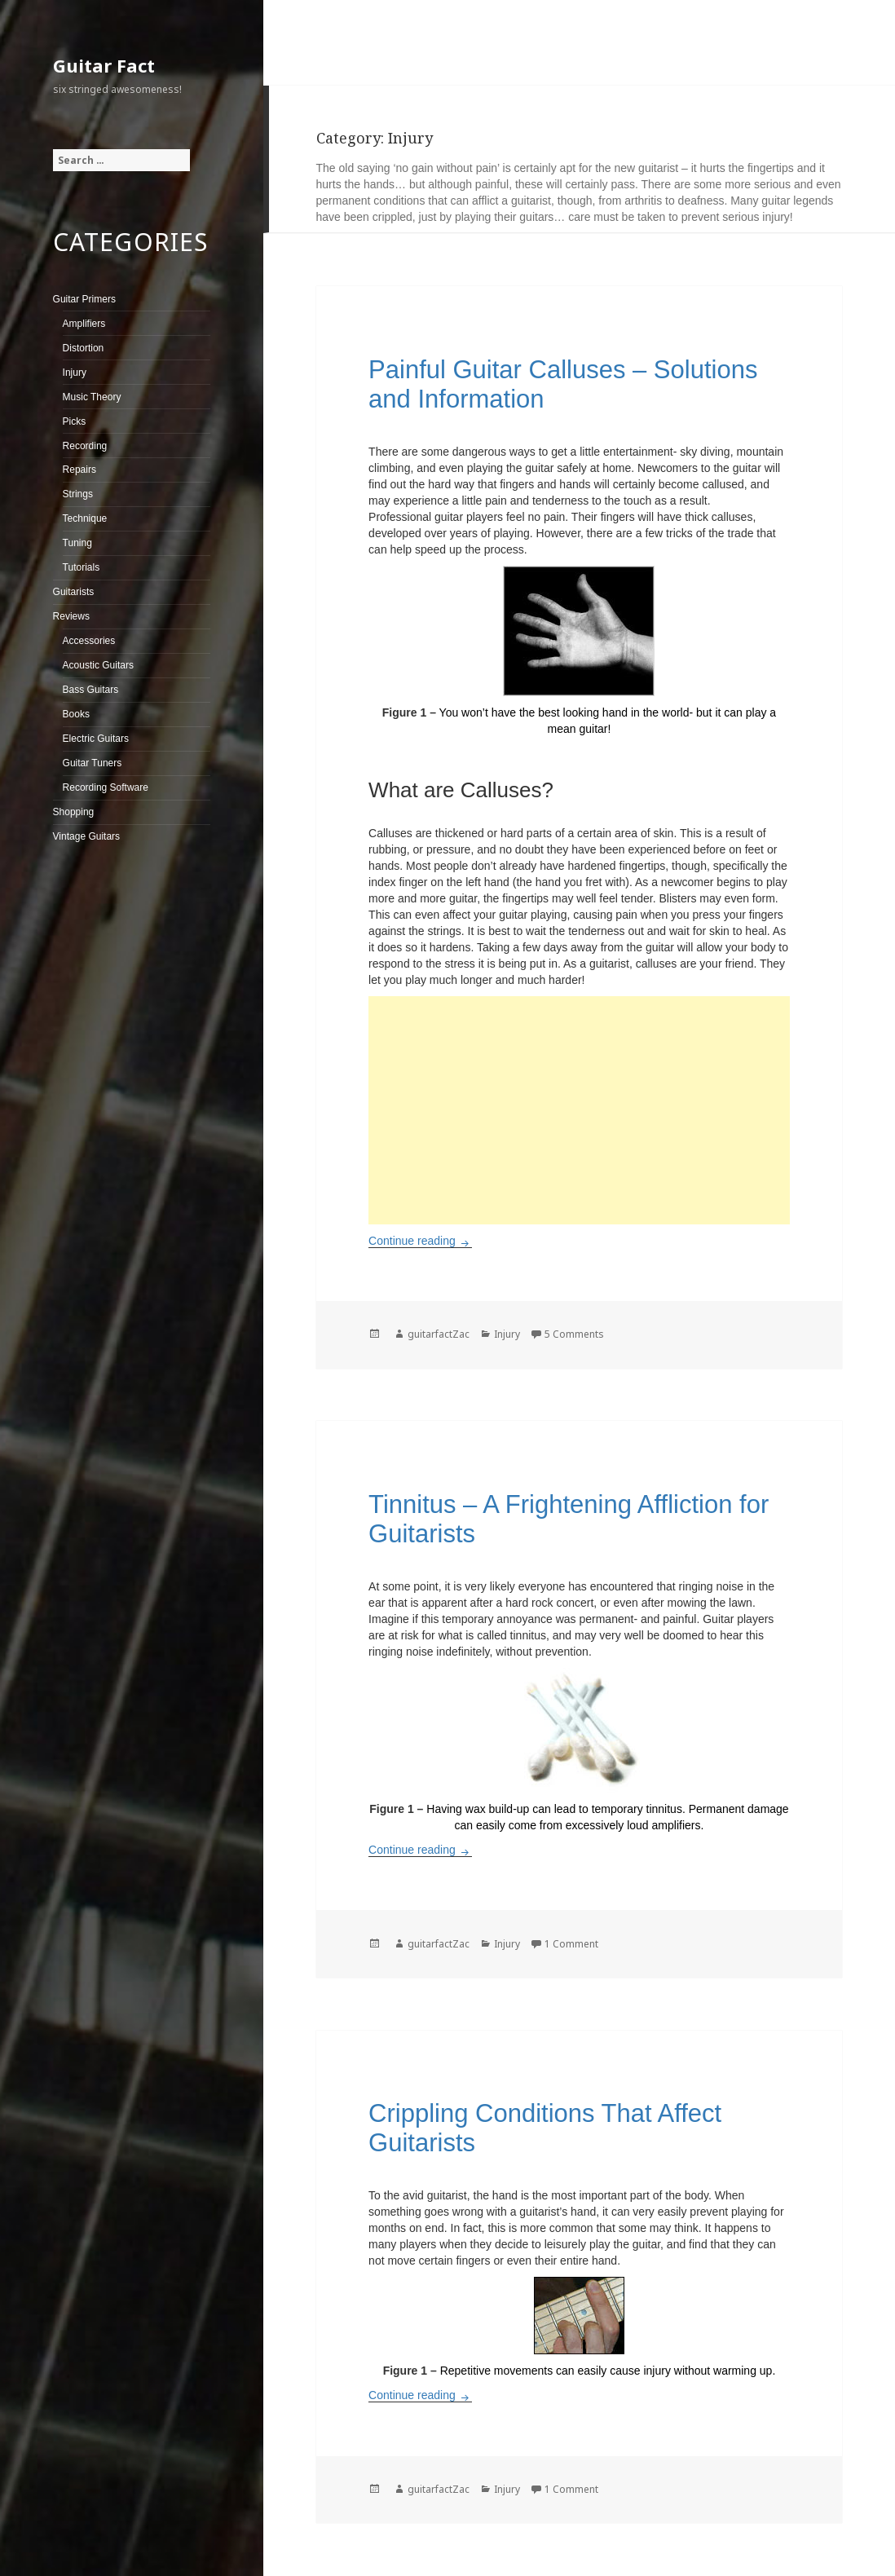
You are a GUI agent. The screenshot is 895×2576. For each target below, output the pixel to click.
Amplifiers (84, 323)
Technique (85, 518)
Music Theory (92, 397)
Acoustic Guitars (98, 665)
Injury (74, 372)
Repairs (79, 469)
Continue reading (420, 1240)
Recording (85, 446)
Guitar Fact (104, 65)
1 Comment (571, 1944)
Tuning (77, 543)
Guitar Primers (84, 299)
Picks (74, 421)
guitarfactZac (439, 1334)
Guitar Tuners (92, 763)
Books (76, 714)
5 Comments (574, 1334)
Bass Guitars (91, 689)
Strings (78, 494)
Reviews (71, 616)
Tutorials (81, 567)
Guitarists (74, 592)
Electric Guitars (96, 738)
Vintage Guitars (87, 836)
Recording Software (105, 787)
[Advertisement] (579, 1110)
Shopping (74, 812)
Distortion (83, 348)
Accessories (89, 640)
